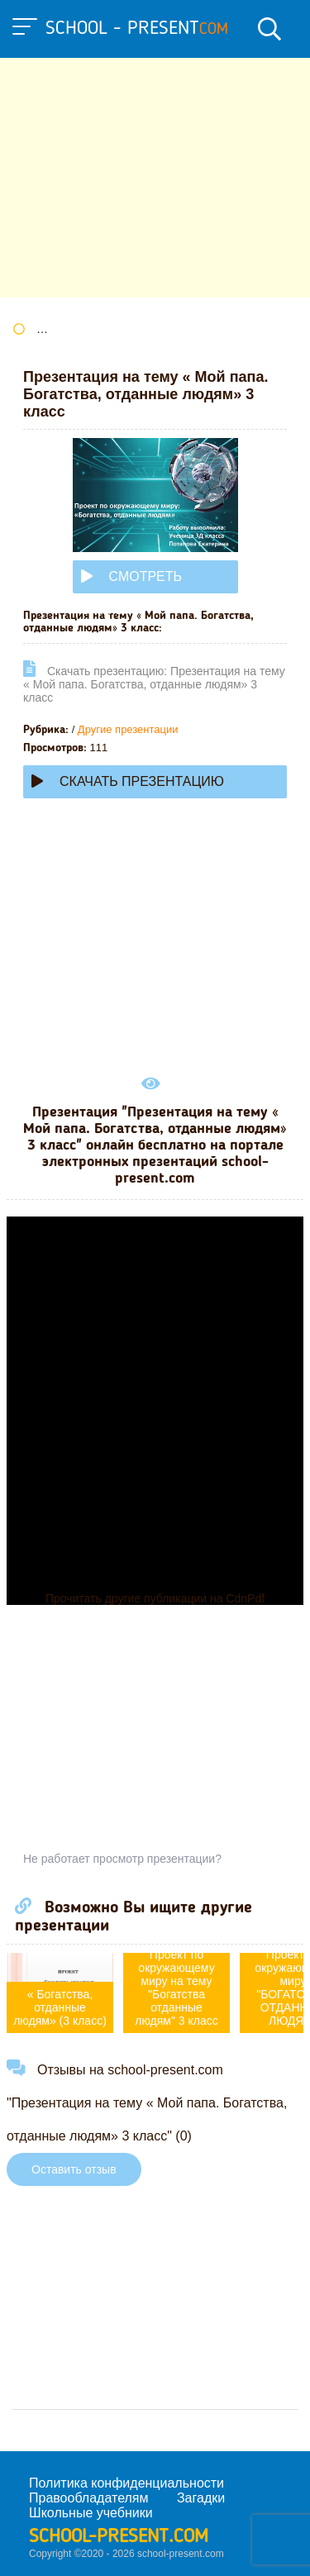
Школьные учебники (91, 2513)
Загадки (201, 2498)
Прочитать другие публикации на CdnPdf (155, 1598)
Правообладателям (89, 2498)
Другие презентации (128, 729)
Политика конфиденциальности (126, 2483)
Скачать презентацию (127, 781)
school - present (136, 29)
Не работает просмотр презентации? (122, 1858)
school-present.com (118, 2537)
